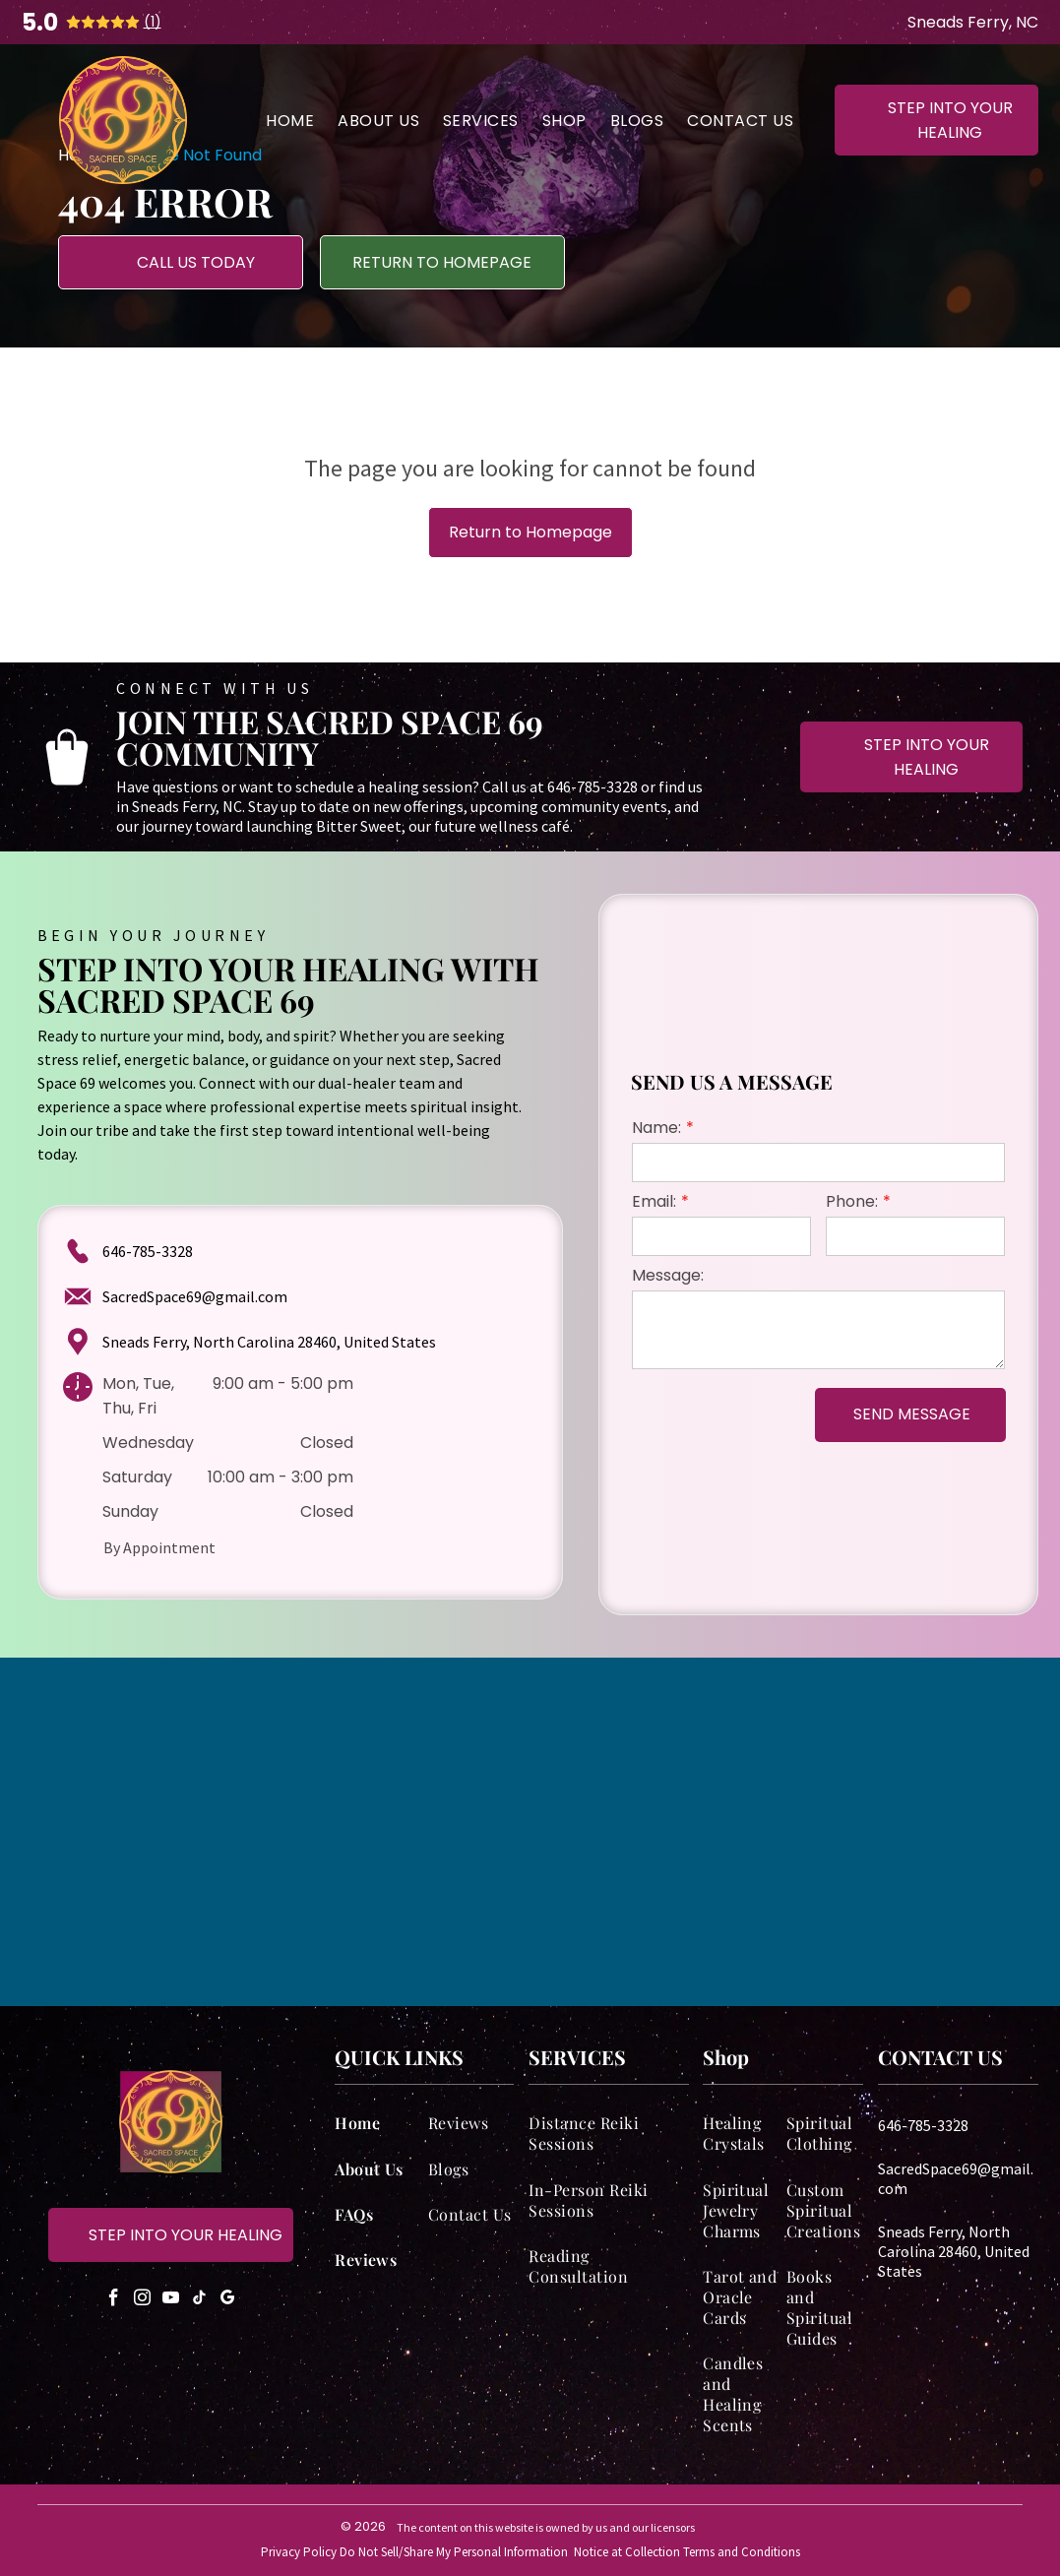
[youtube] (170, 2301)
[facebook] (113, 2301)
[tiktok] (199, 2301)
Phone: (852, 1201)
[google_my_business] (227, 2301)
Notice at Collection (627, 2552)
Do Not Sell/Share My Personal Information (454, 2552)
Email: (654, 1201)
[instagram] (142, 2301)
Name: (656, 1127)
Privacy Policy (299, 2552)
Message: (668, 1275)
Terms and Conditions (741, 2552)
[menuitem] (290, 119)
